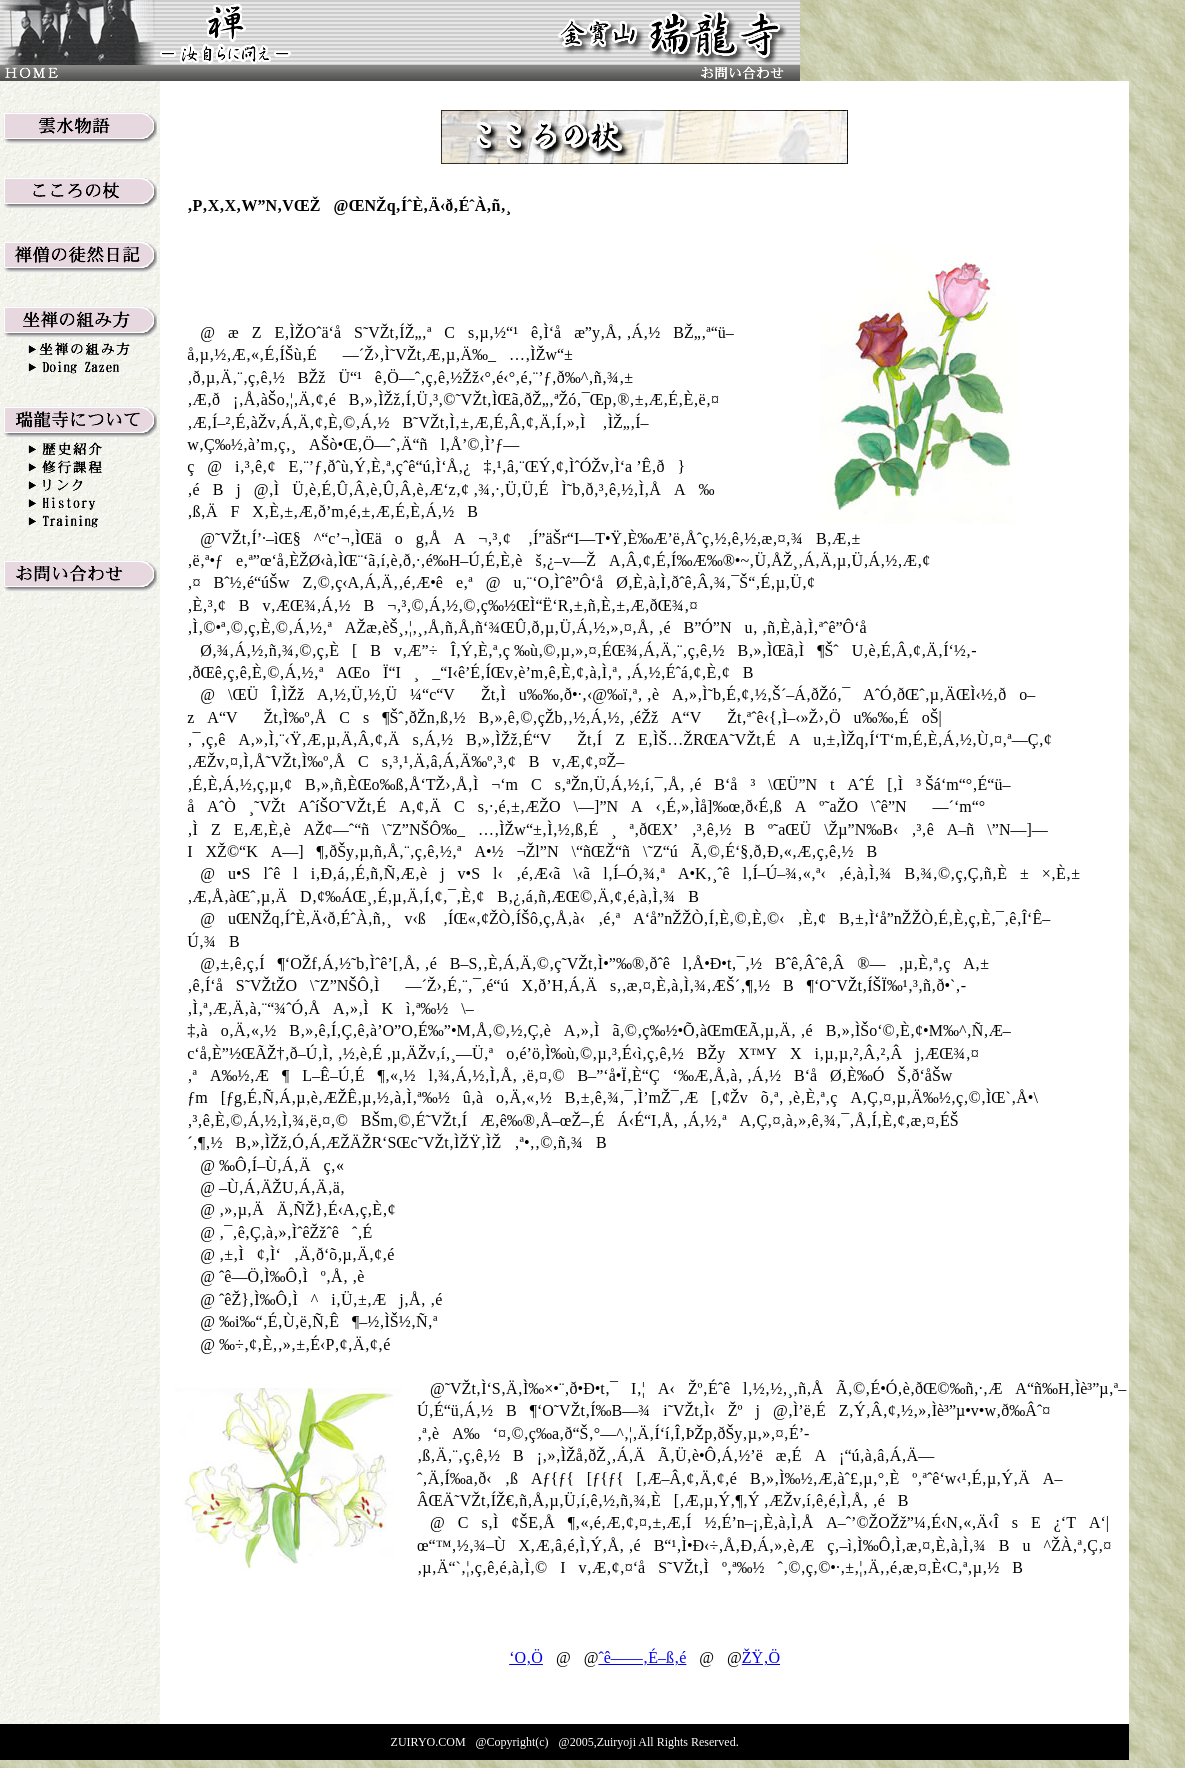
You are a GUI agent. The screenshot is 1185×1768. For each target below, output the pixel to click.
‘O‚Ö (526, 1657)
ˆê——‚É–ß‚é (642, 1657)
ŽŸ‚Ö (761, 1657)
